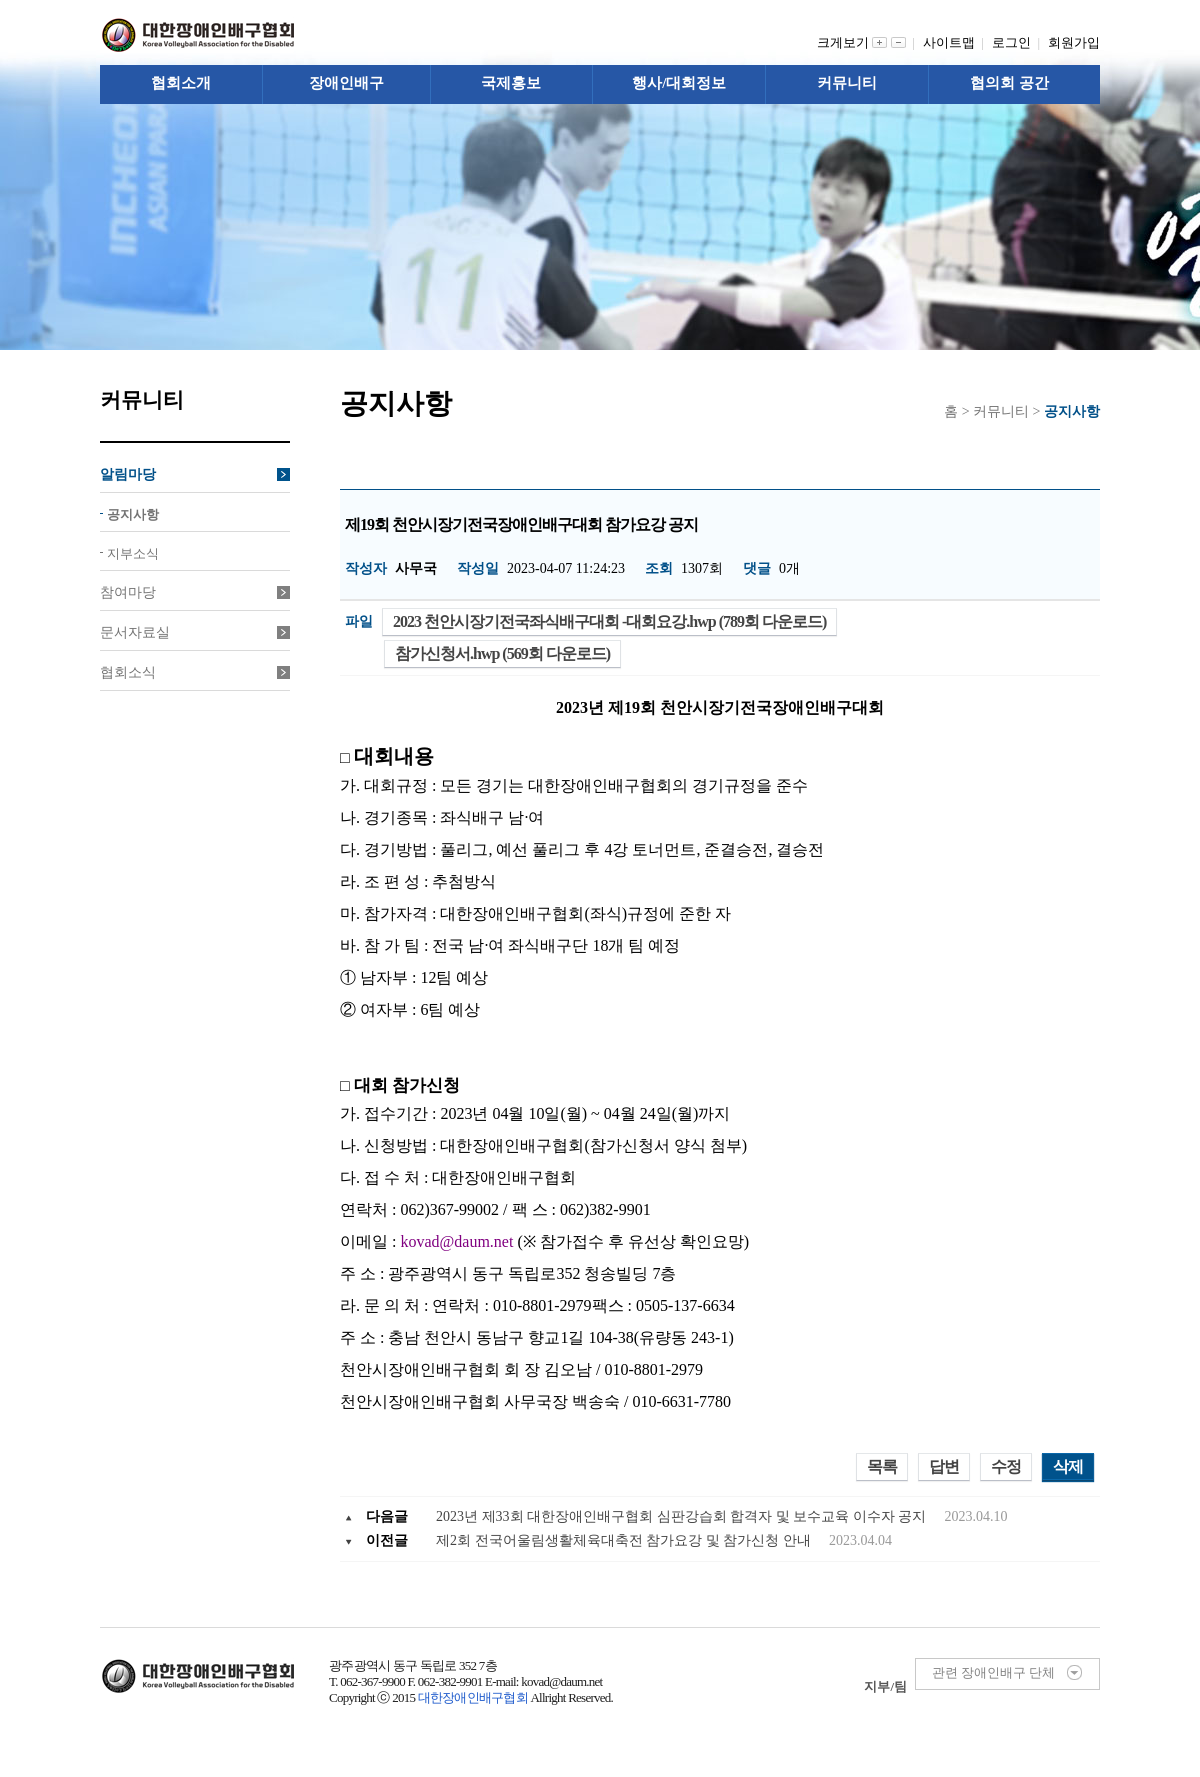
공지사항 (133, 514)
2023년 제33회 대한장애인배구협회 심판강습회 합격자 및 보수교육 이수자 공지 (683, 1516)
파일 (359, 621)
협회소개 (181, 83)
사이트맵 (952, 42)
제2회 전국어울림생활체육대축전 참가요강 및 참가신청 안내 (625, 1540)
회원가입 (1074, 42)
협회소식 (195, 672)
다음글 (387, 1516)
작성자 (366, 568)
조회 (659, 568)
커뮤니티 (847, 83)
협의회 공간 (1009, 83)
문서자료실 (195, 632)
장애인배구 (346, 83)
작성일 (478, 568)
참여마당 (195, 592)
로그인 (1015, 42)
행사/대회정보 (679, 83)
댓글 (757, 568)
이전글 (387, 1540)
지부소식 (133, 553)
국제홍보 (511, 83)
